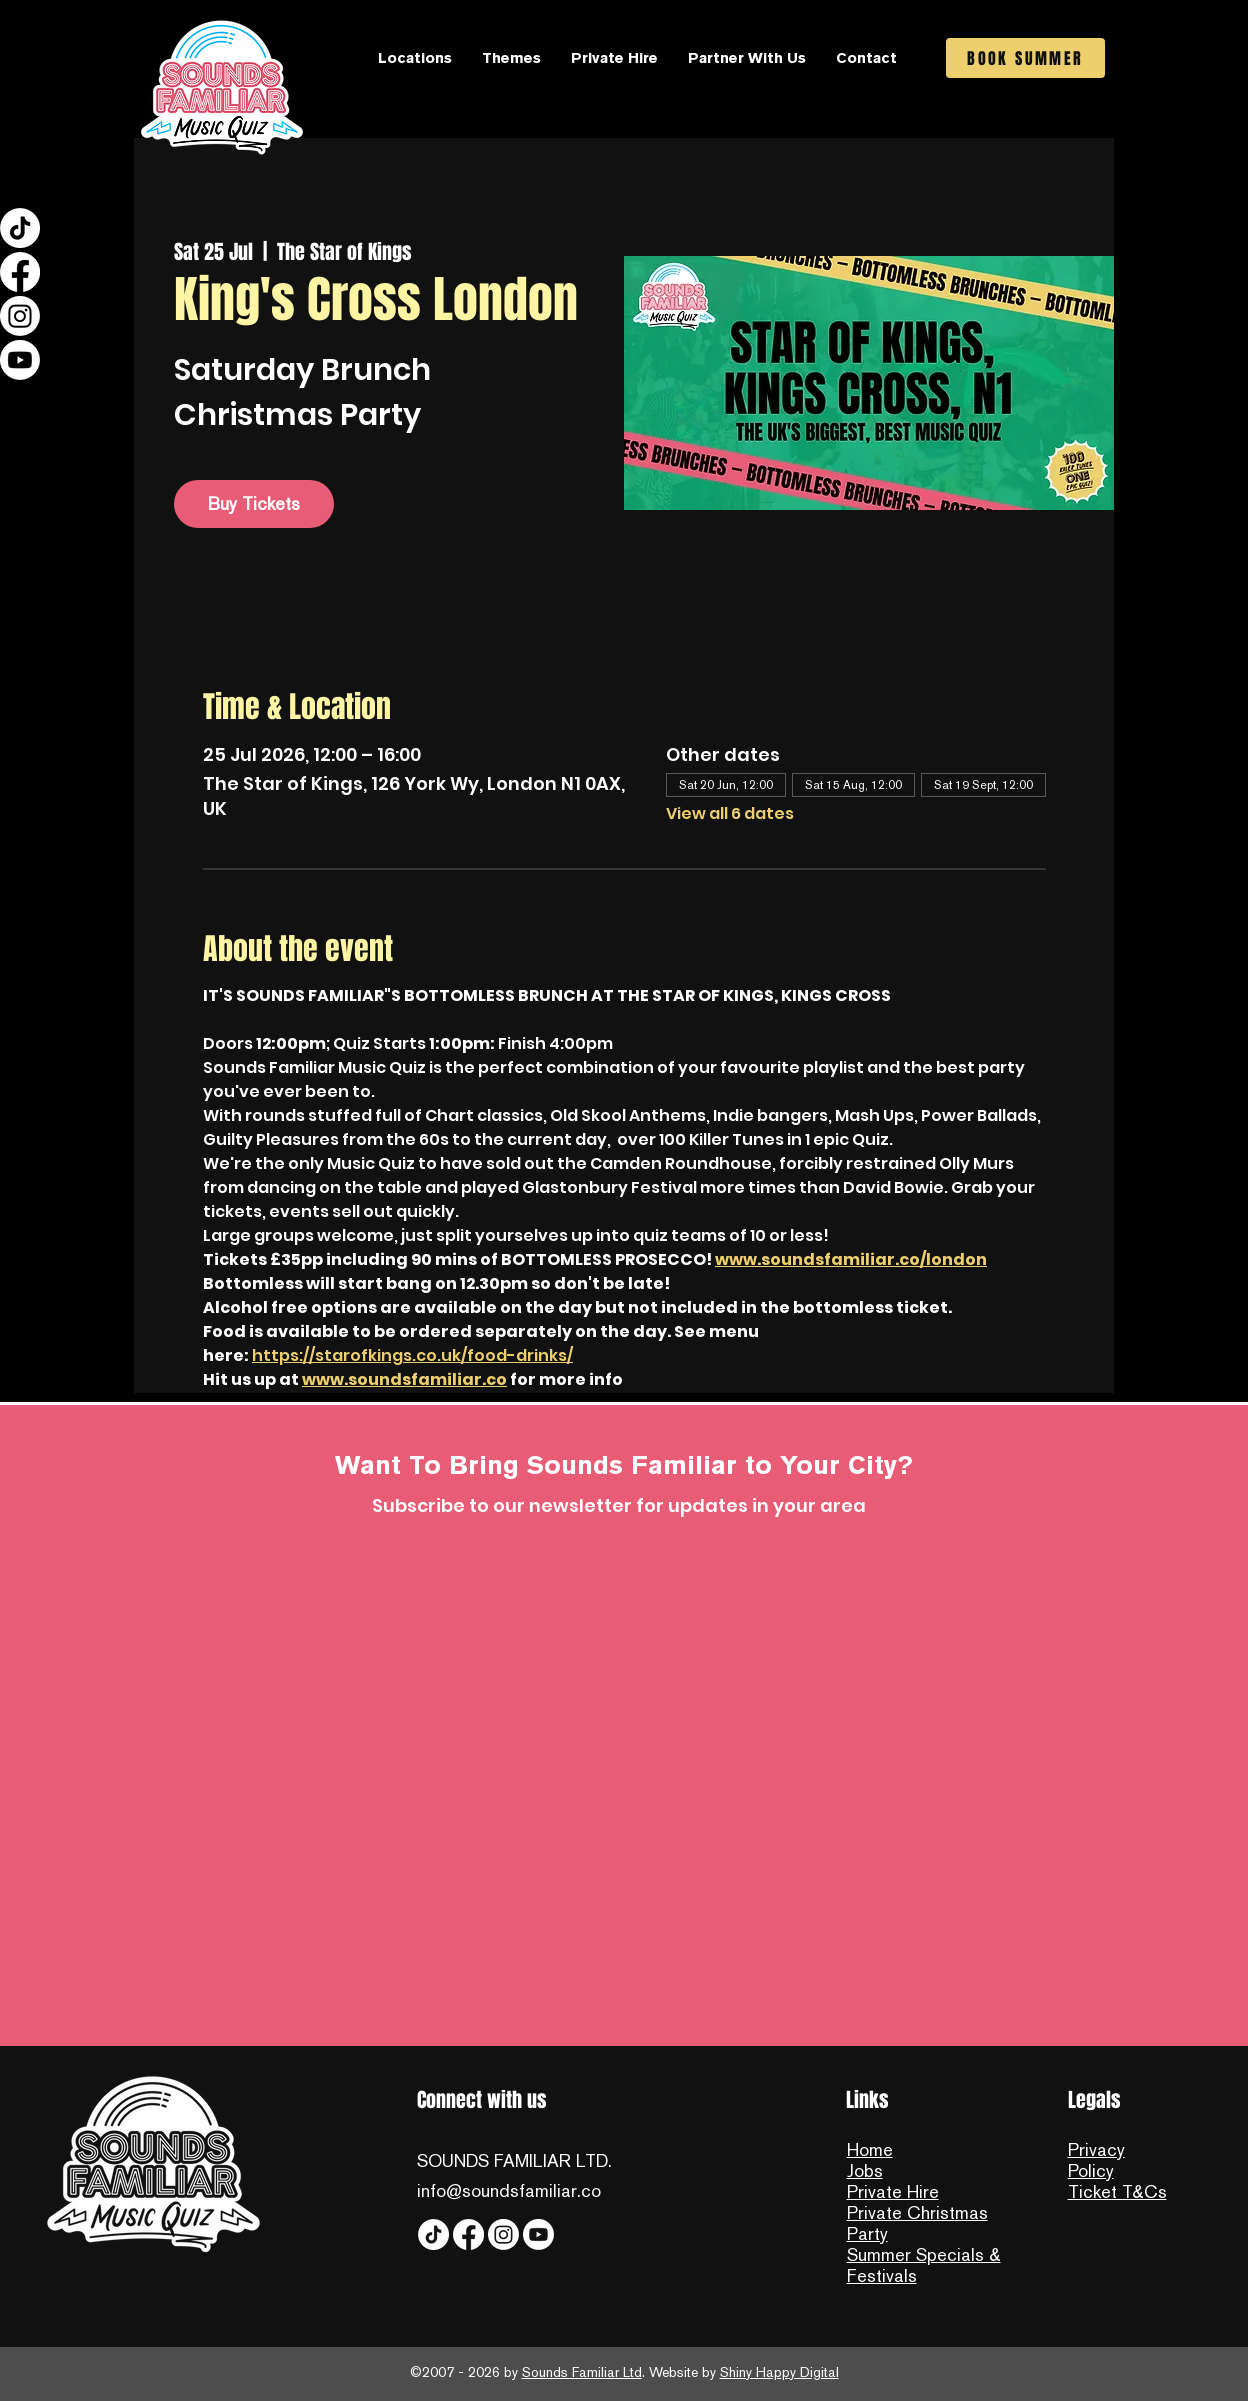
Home (870, 2149)
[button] (415, 58)
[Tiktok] (20, 228)
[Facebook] (20, 272)
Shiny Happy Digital (779, 2372)
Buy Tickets (254, 503)
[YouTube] (20, 360)
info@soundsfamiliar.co (509, 2190)
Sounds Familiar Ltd (582, 2372)
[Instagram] (20, 316)
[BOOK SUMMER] (1025, 58)
